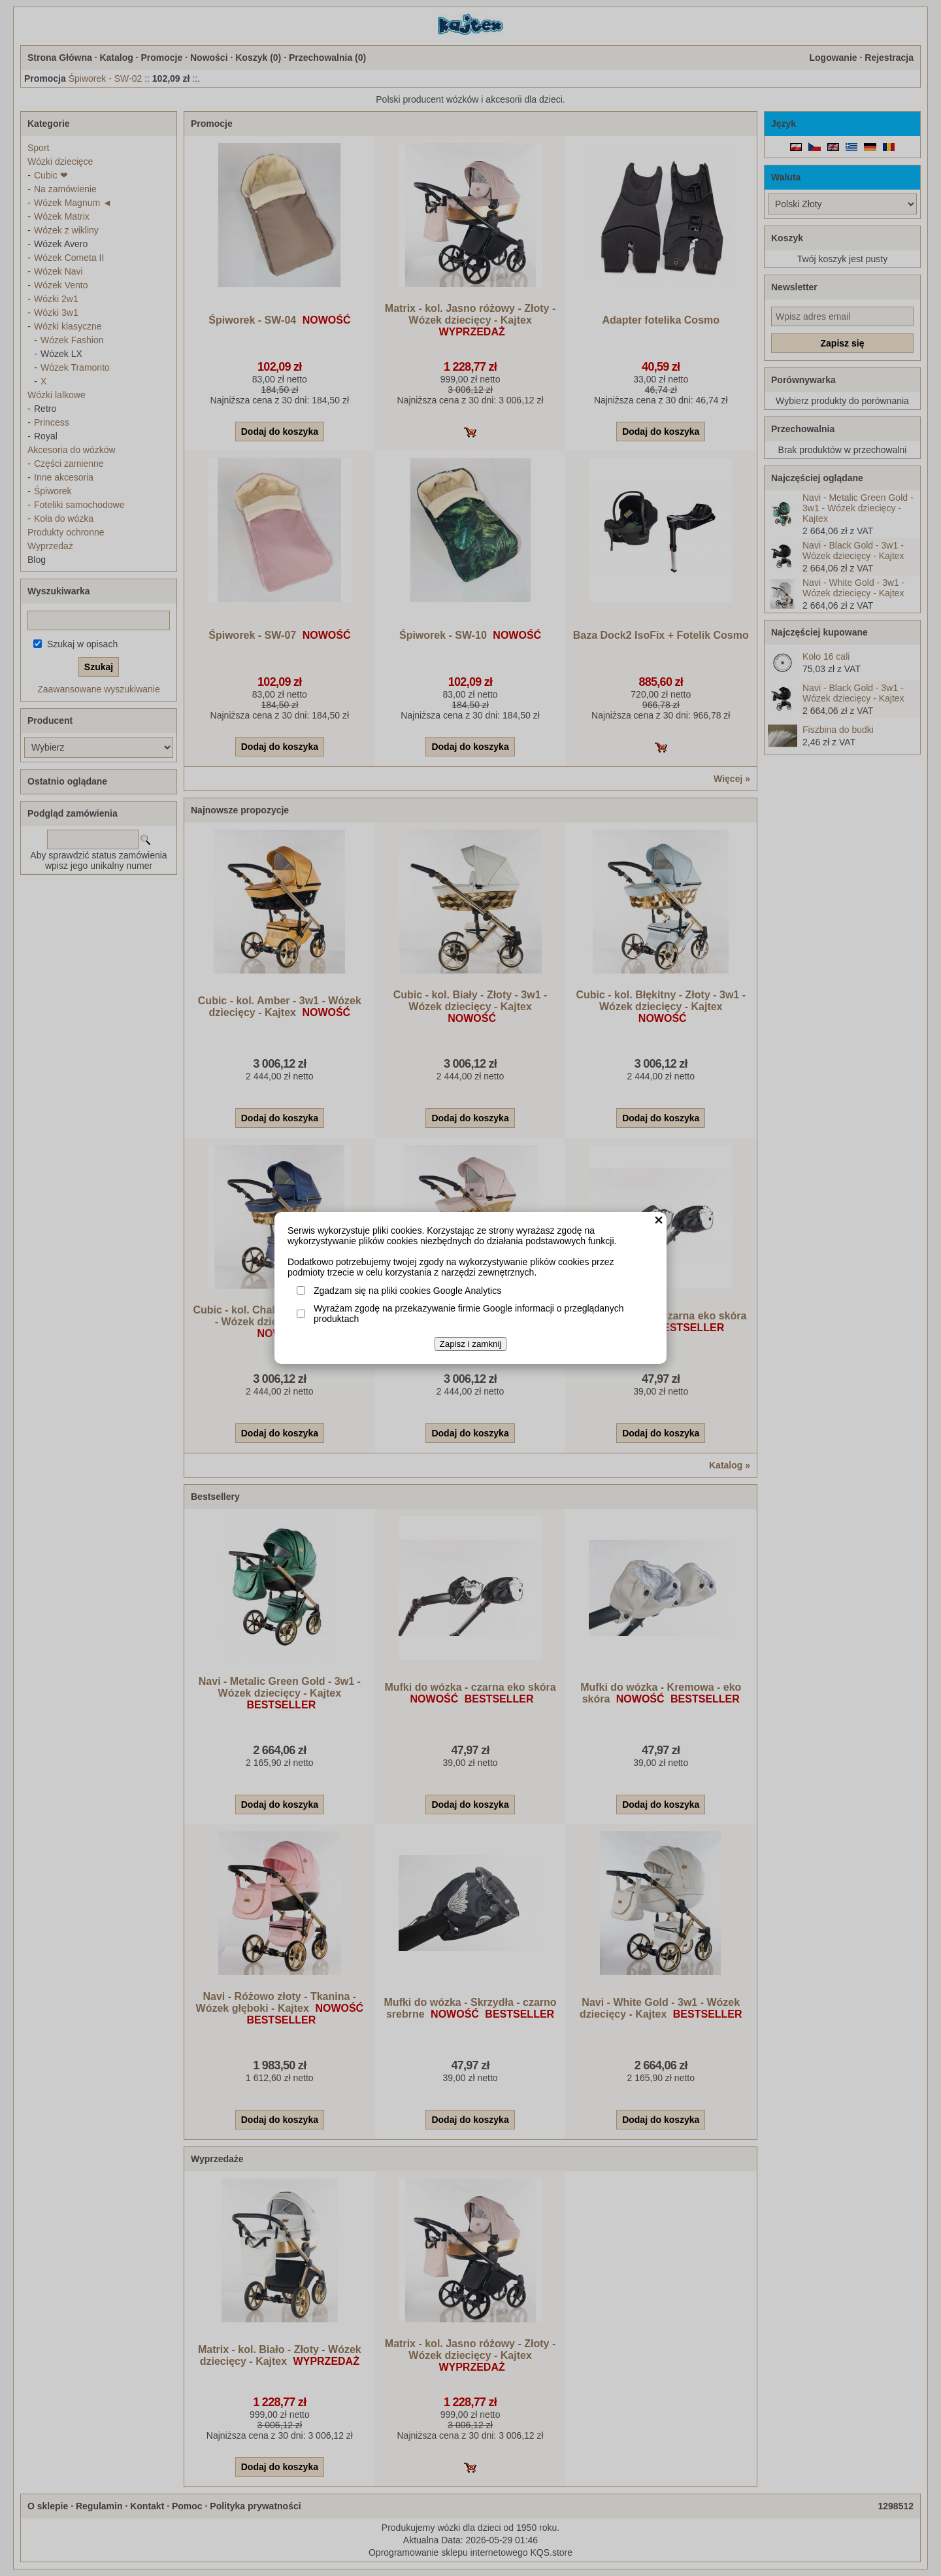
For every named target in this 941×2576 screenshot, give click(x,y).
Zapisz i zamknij (471, 1344)
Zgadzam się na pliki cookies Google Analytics (407, 1290)
